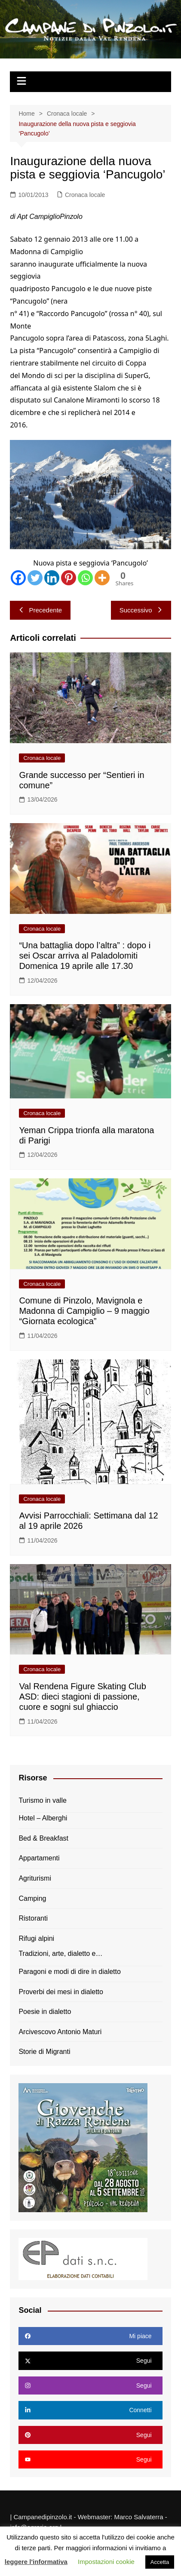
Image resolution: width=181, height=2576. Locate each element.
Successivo (141, 610)
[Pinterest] (68, 577)
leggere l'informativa (36, 2561)
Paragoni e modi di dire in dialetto (69, 1971)
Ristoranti (33, 1918)
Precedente (40, 610)
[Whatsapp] (85, 577)
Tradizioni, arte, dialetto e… (60, 1953)
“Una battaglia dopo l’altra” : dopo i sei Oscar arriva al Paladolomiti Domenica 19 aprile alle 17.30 (84, 956)
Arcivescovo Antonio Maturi (59, 2031)
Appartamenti (38, 1858)
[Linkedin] (51, 577)
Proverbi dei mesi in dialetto (60, 1991)
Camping (32, 1898)
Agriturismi (34, 1878)
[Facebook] (18, 577)
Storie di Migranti (44, 2051)
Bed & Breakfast (43, 1838)
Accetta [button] (159, 2562)
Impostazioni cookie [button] (106, 2561)
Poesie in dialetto (44, 2011)
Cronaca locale (85, 194)
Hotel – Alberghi (42, 1818)
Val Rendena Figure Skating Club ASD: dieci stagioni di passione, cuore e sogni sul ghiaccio (82, 1696)
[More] (102, 577)
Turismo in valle (42, 1800)
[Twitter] (35, 577)
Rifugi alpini (36, 1938)
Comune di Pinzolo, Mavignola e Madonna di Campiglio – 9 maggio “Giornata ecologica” (84, 1311)
